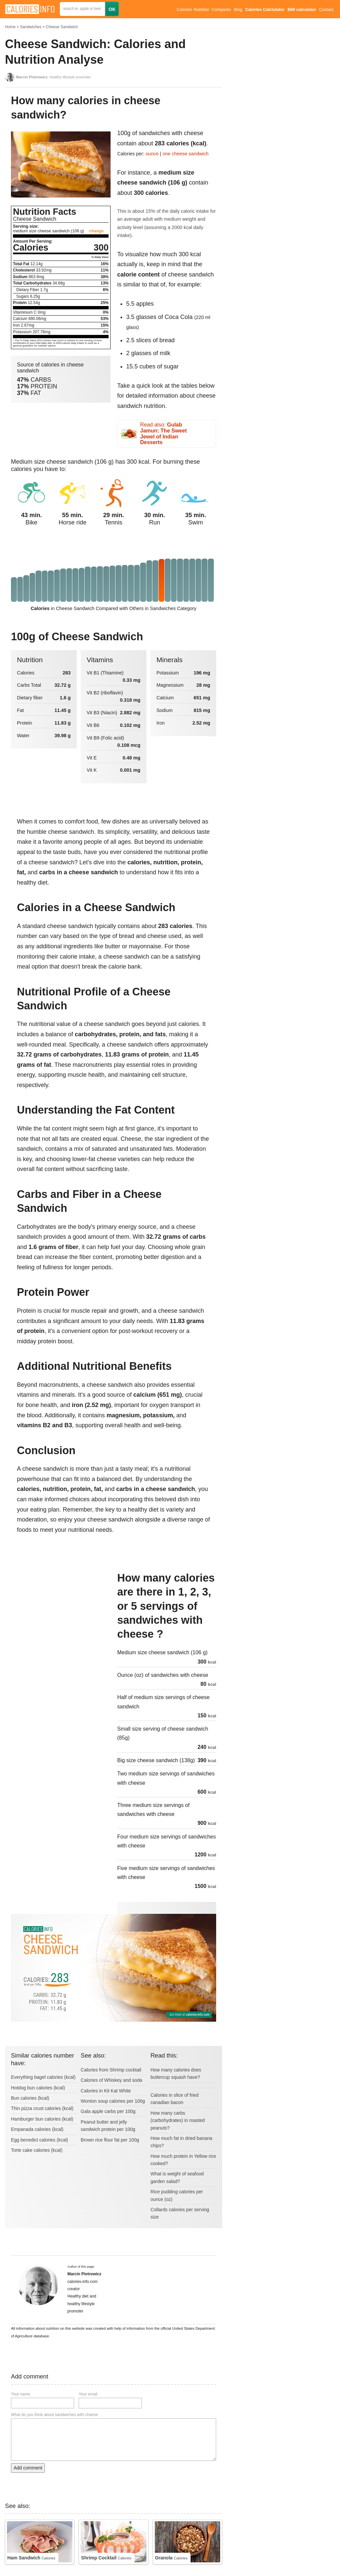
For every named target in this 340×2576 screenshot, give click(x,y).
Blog (238, 9)
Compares (221, 9)
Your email (88, 2394)
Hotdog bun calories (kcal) (38, 2087)
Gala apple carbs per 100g (108, 2111)
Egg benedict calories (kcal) (39, 2140)
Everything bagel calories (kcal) (43, 2077)
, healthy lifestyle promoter (53, 77)
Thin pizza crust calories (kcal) (42, 2108)
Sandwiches (31, 27)
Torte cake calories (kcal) (36, 2150)
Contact (326, 9)
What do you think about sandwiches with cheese (54, 2414)
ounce (152, 153)
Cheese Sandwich (62, 27)
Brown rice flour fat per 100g (110, 2140)
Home (10, 27)
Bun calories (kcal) (30, 2098)
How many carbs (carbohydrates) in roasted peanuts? (177, 2120)
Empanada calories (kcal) (37, 2129)
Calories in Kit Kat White (106, 2090)
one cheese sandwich (186, 153)
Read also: (163, 433)
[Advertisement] (61, 1615)
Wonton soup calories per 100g (113, 2101)
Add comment (28, 2467)
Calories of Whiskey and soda (111, 2080)
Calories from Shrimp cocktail (111, 2069)
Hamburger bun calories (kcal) (42, 2119)
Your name (20, 2394)
